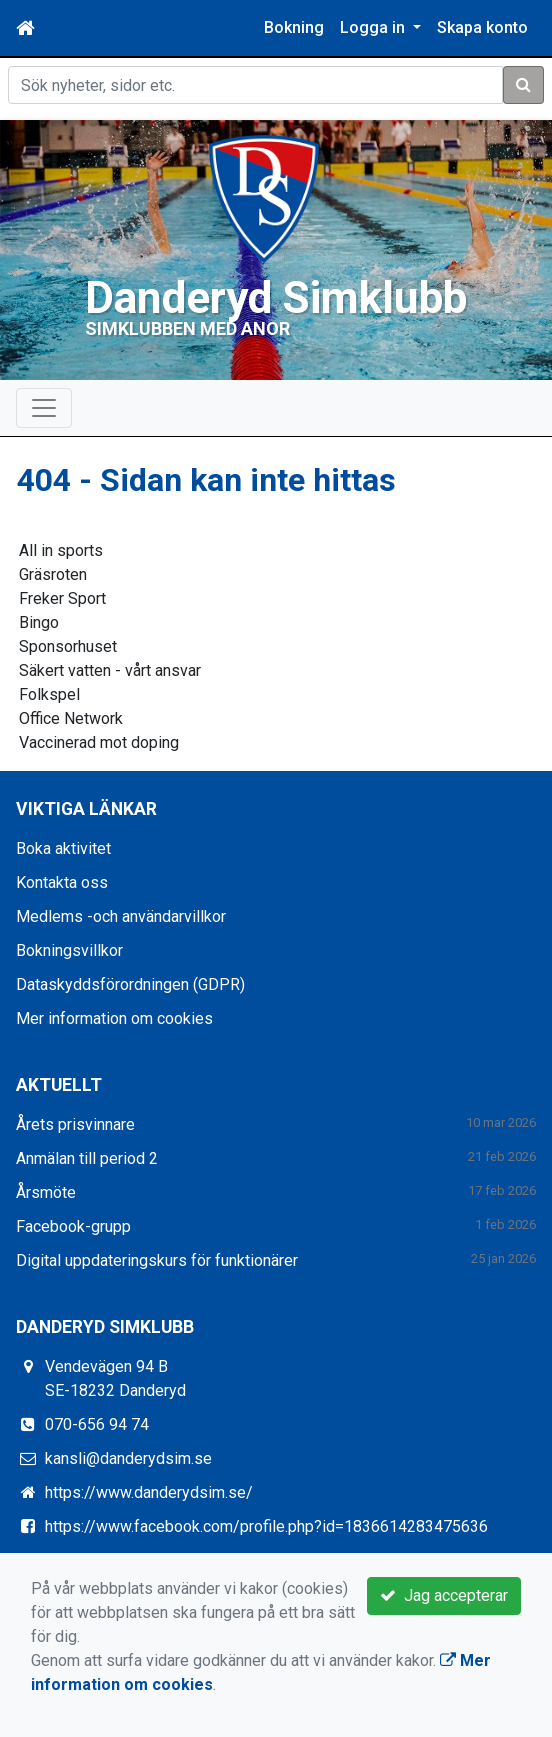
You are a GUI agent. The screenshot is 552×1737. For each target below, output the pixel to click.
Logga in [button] (374, 27)
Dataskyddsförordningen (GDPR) (130, 984)
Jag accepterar (444, 1595)
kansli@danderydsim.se (128, 1458)
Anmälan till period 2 (87, 1158)
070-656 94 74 (97, 1424)
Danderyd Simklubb (276, 298)
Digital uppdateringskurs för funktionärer (157, 1260)
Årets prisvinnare (75, 1124)
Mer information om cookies (114, 1018)
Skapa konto (482, 27)
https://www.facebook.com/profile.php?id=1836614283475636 (266, 1526)
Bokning (294, 27)
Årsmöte (46, 1192)
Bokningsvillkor (69, 950)
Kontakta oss (62, 882)
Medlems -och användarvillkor (121, 916)
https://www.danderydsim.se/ (149, 1492)
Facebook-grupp (73, 1226)
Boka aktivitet (63, 848)
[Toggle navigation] (44, 408)
